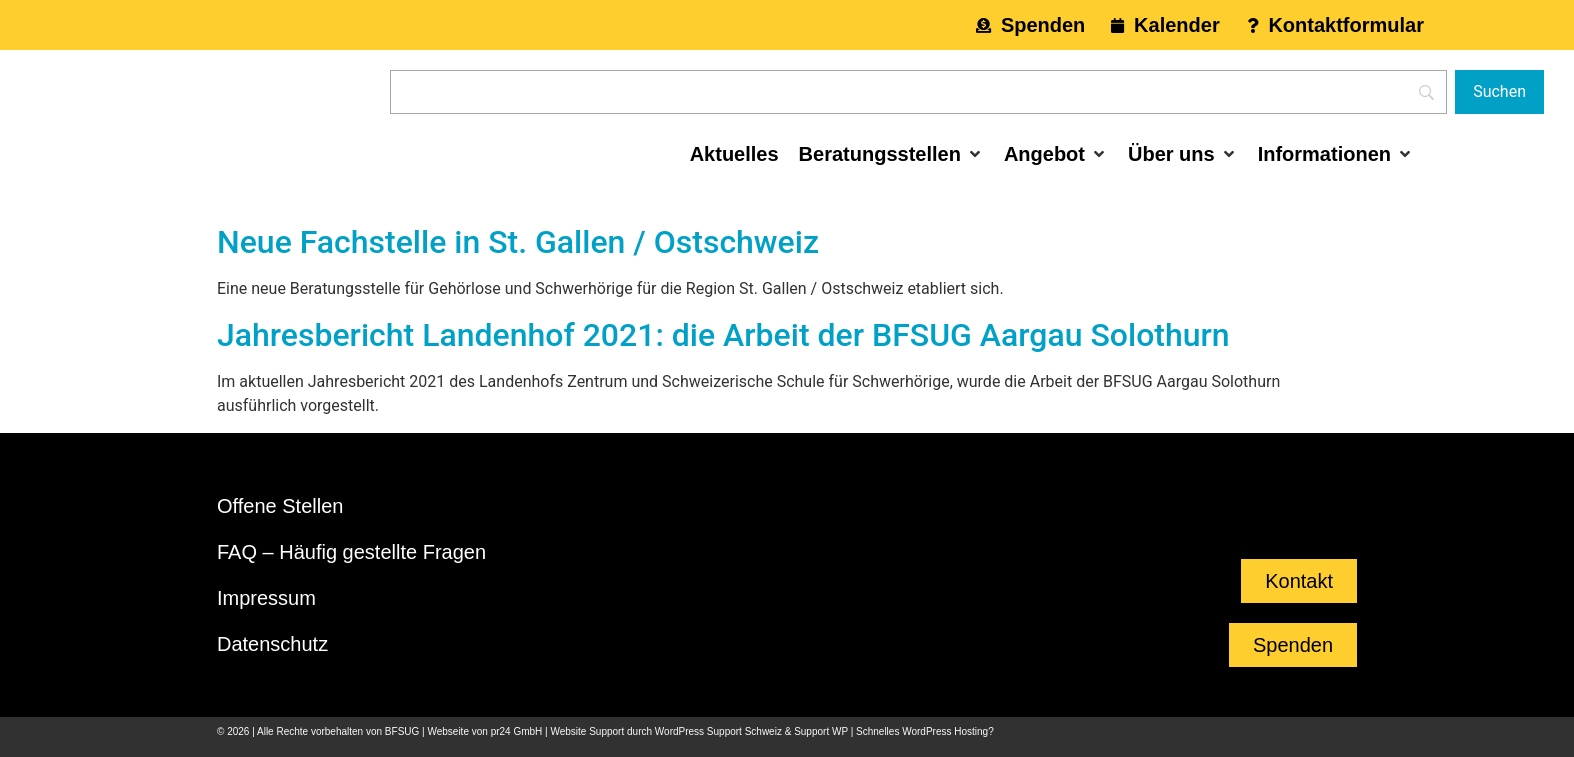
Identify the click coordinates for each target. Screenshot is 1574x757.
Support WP (821, 731)
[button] (891, 154)
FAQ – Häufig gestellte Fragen (351, 552)
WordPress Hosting (945, 731)
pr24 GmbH (517, 731)
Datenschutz (272, 644)
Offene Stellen (280, 506)
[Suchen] (1499, 92)
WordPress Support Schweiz (718, 731)
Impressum (266, 598)
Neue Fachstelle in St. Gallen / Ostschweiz (518, 242)
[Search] (918, 92)
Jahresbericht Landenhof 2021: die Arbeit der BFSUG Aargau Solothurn (723, 335)
